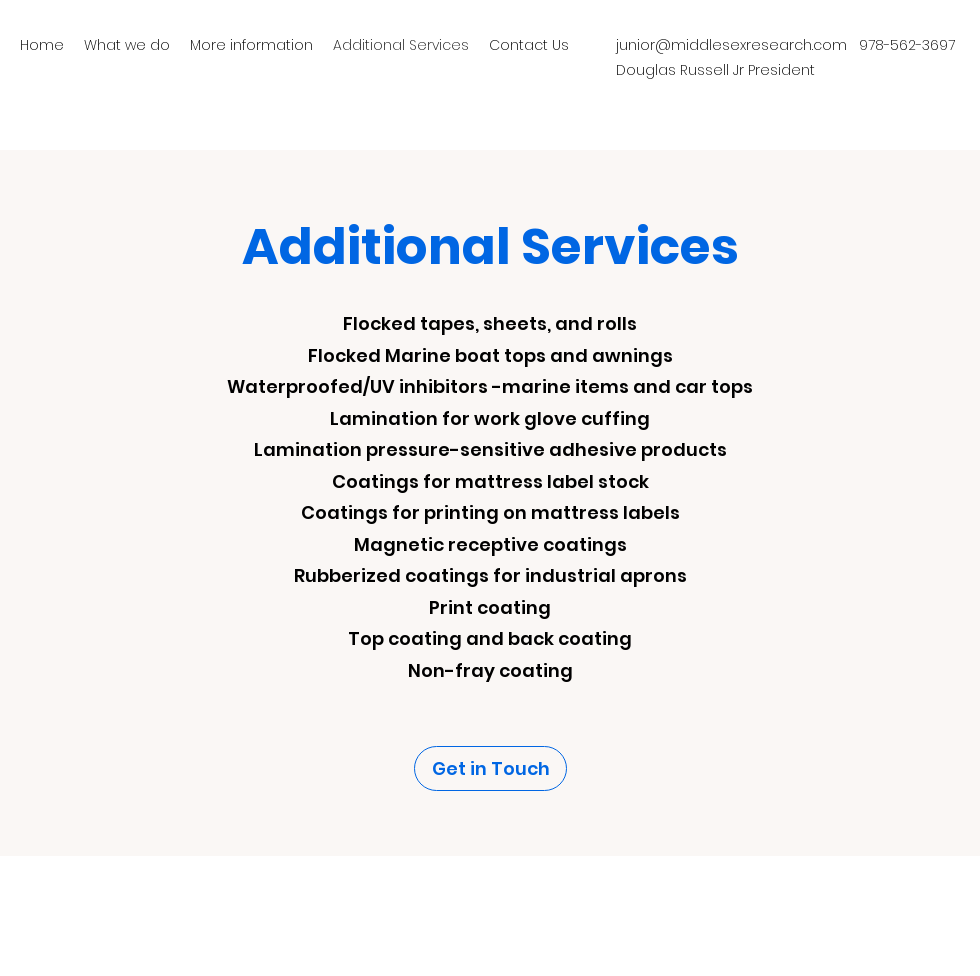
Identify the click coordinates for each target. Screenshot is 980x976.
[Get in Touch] (490, 768)
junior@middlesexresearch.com (731, 45)
